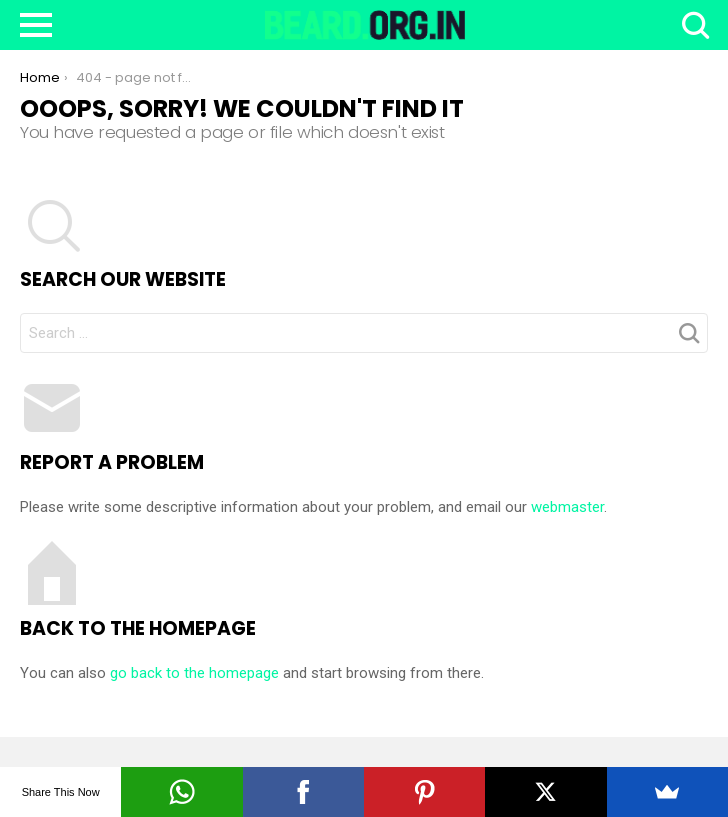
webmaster (567, 507)
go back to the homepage (194, 673)
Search (693, 25)
